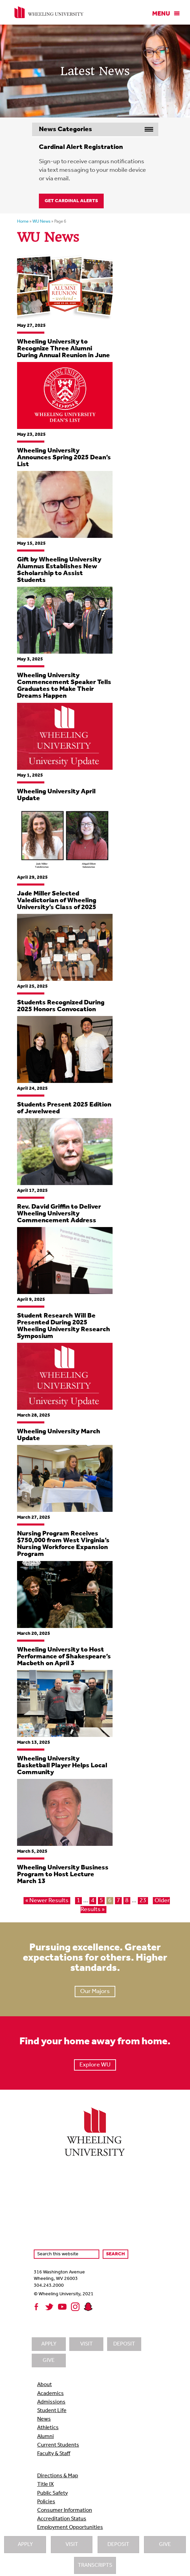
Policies (46, 2502)
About (44, 2384)
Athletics (48, 2428)
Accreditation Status (61, 2519)
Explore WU (95, 2065)
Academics (50, 2393)
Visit (71, 2544)
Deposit (118, 2544)
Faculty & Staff (53, 2453)
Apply (25, 2544)
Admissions (51, 2402)
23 (143, 1900)
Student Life (52, 2410)
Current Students (58, 2445)
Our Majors (95, 1991)
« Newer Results (47, 1900)
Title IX (45, 2484)
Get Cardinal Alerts (71, 201)
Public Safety (52, 2493)
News (44, 2419)
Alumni (45, 2436)
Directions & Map (57, 2476)
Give (165, 2544)
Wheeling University (49, 12)
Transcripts (95, 2565)
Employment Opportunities (70, 2527)
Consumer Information (64, 2510)
